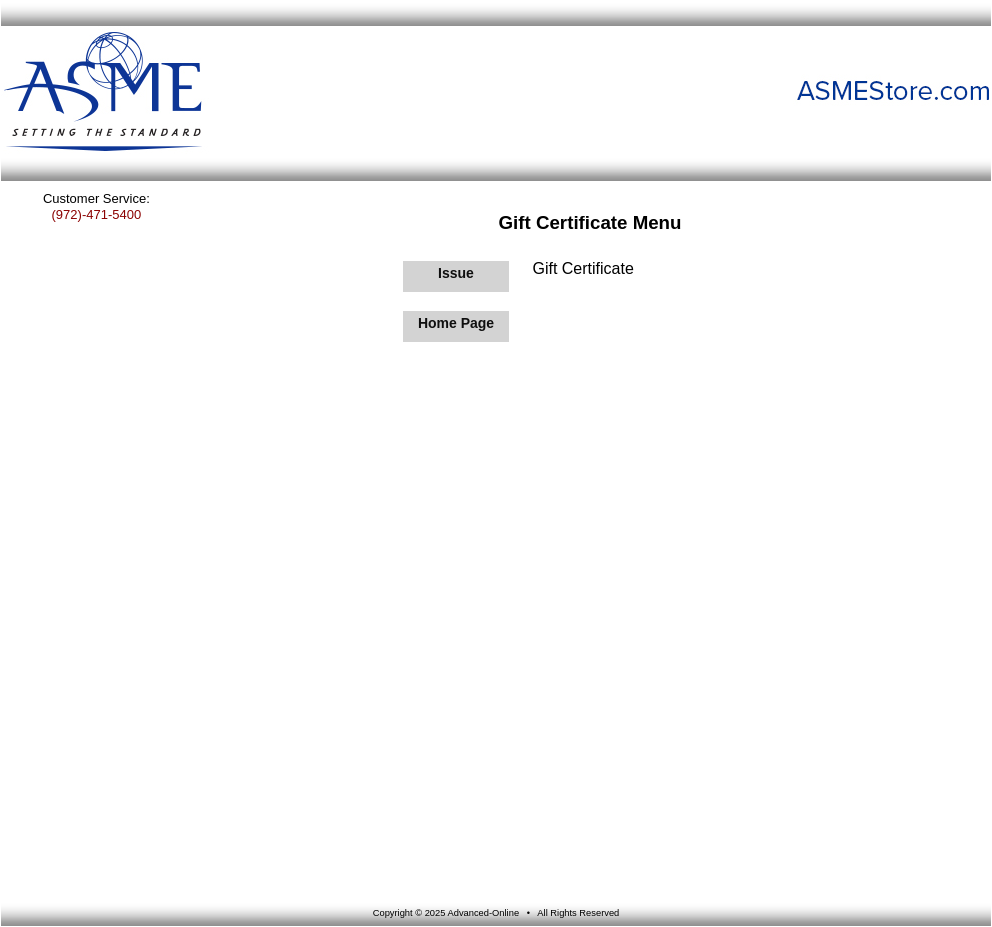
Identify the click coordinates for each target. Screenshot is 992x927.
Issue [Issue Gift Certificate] (456, 273)
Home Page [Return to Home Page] (456, 323)
